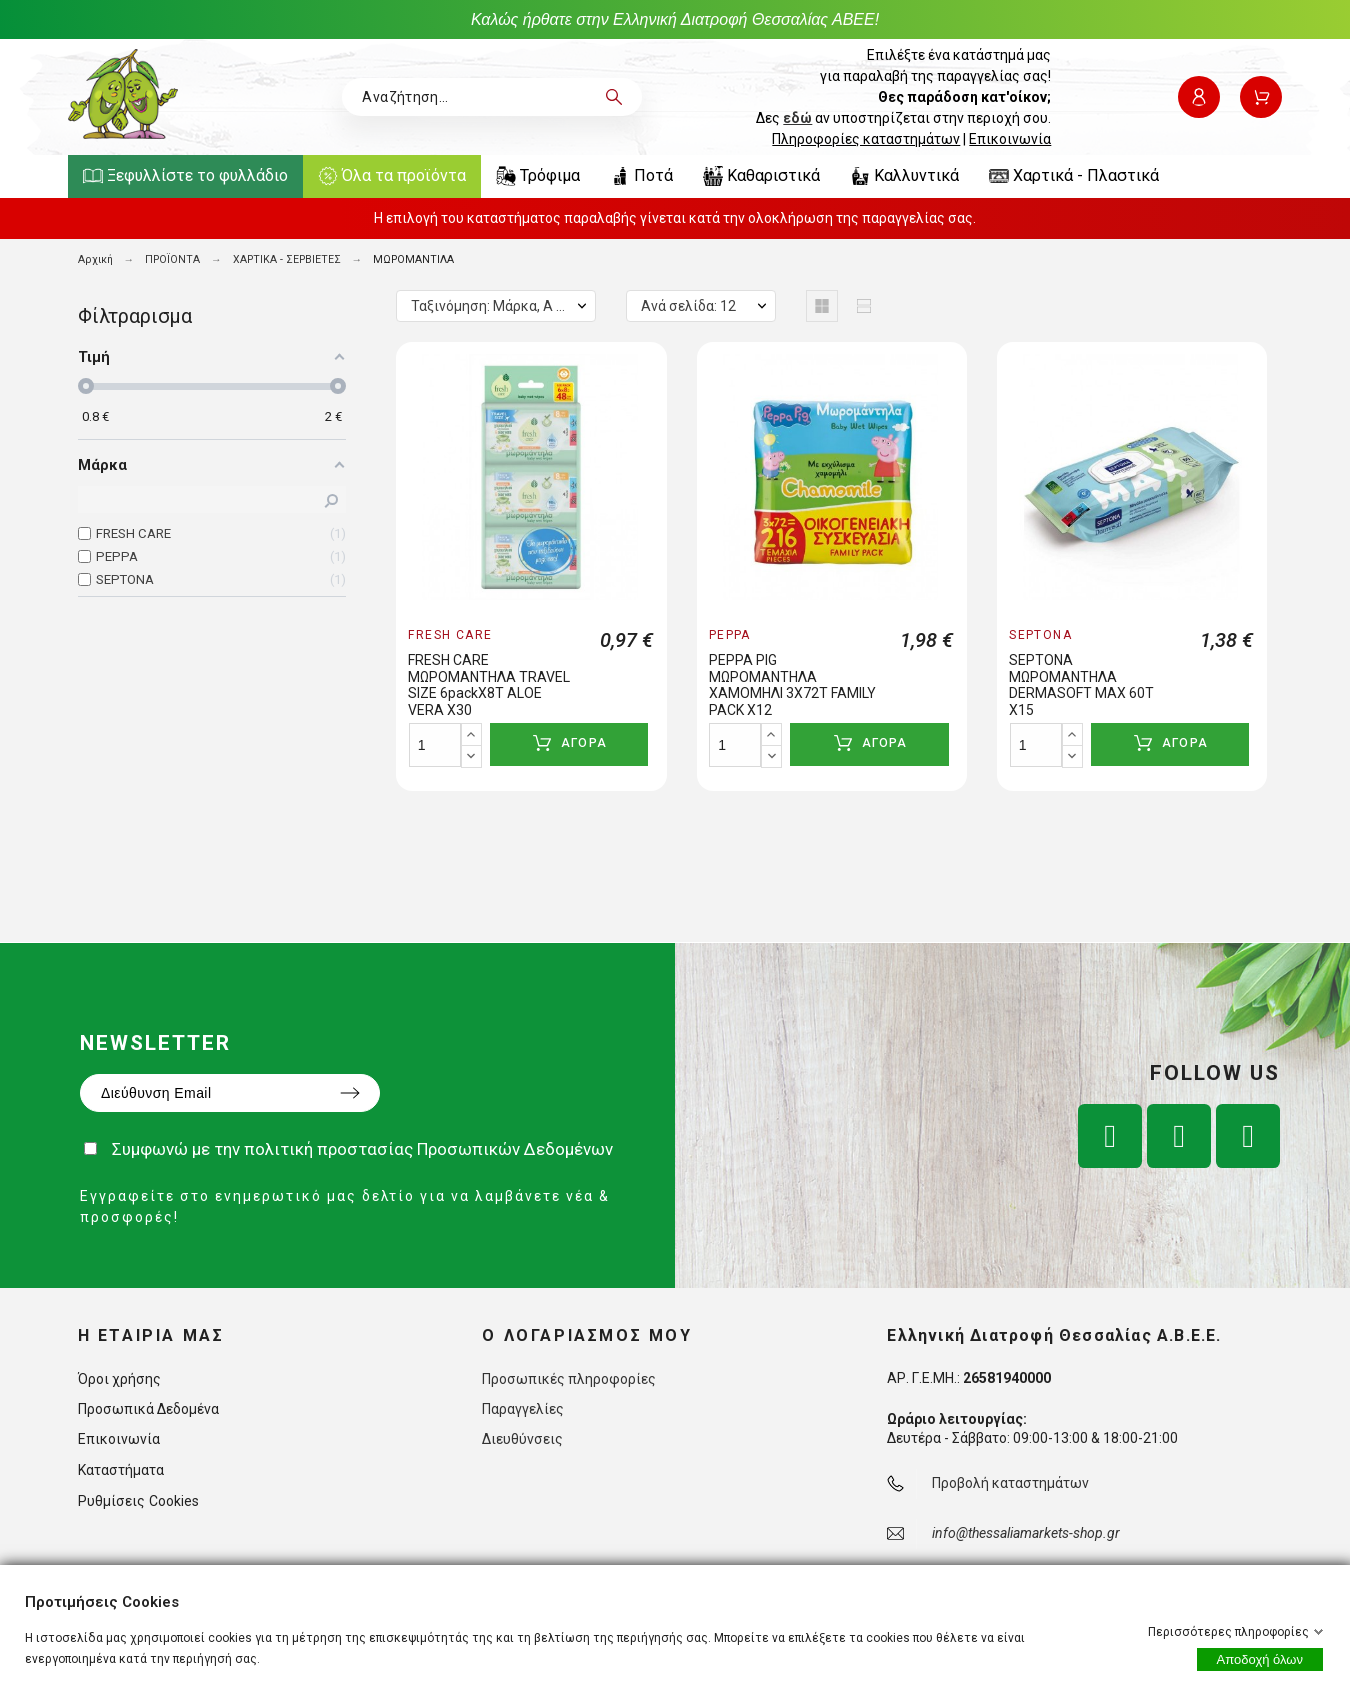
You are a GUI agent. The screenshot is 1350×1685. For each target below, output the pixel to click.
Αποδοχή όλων (1260, 1659)
